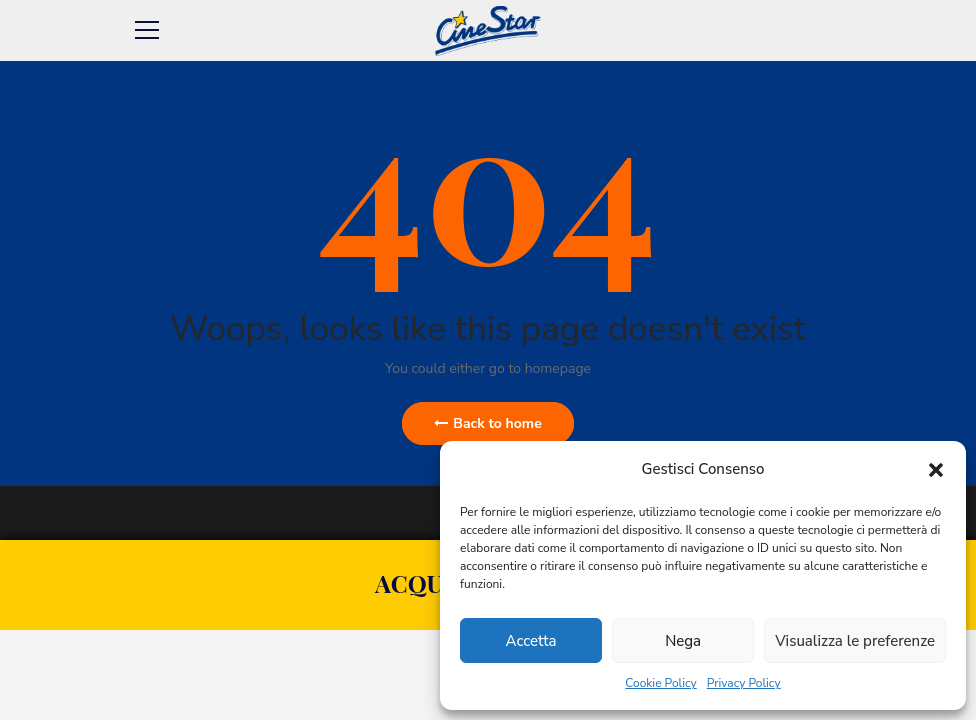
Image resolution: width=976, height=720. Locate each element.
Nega (683, 641)
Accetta (531, 641)
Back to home (487, 423)
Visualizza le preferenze (855, 641)
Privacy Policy (744, 683)
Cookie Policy (660, 683)
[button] (936, 470)
